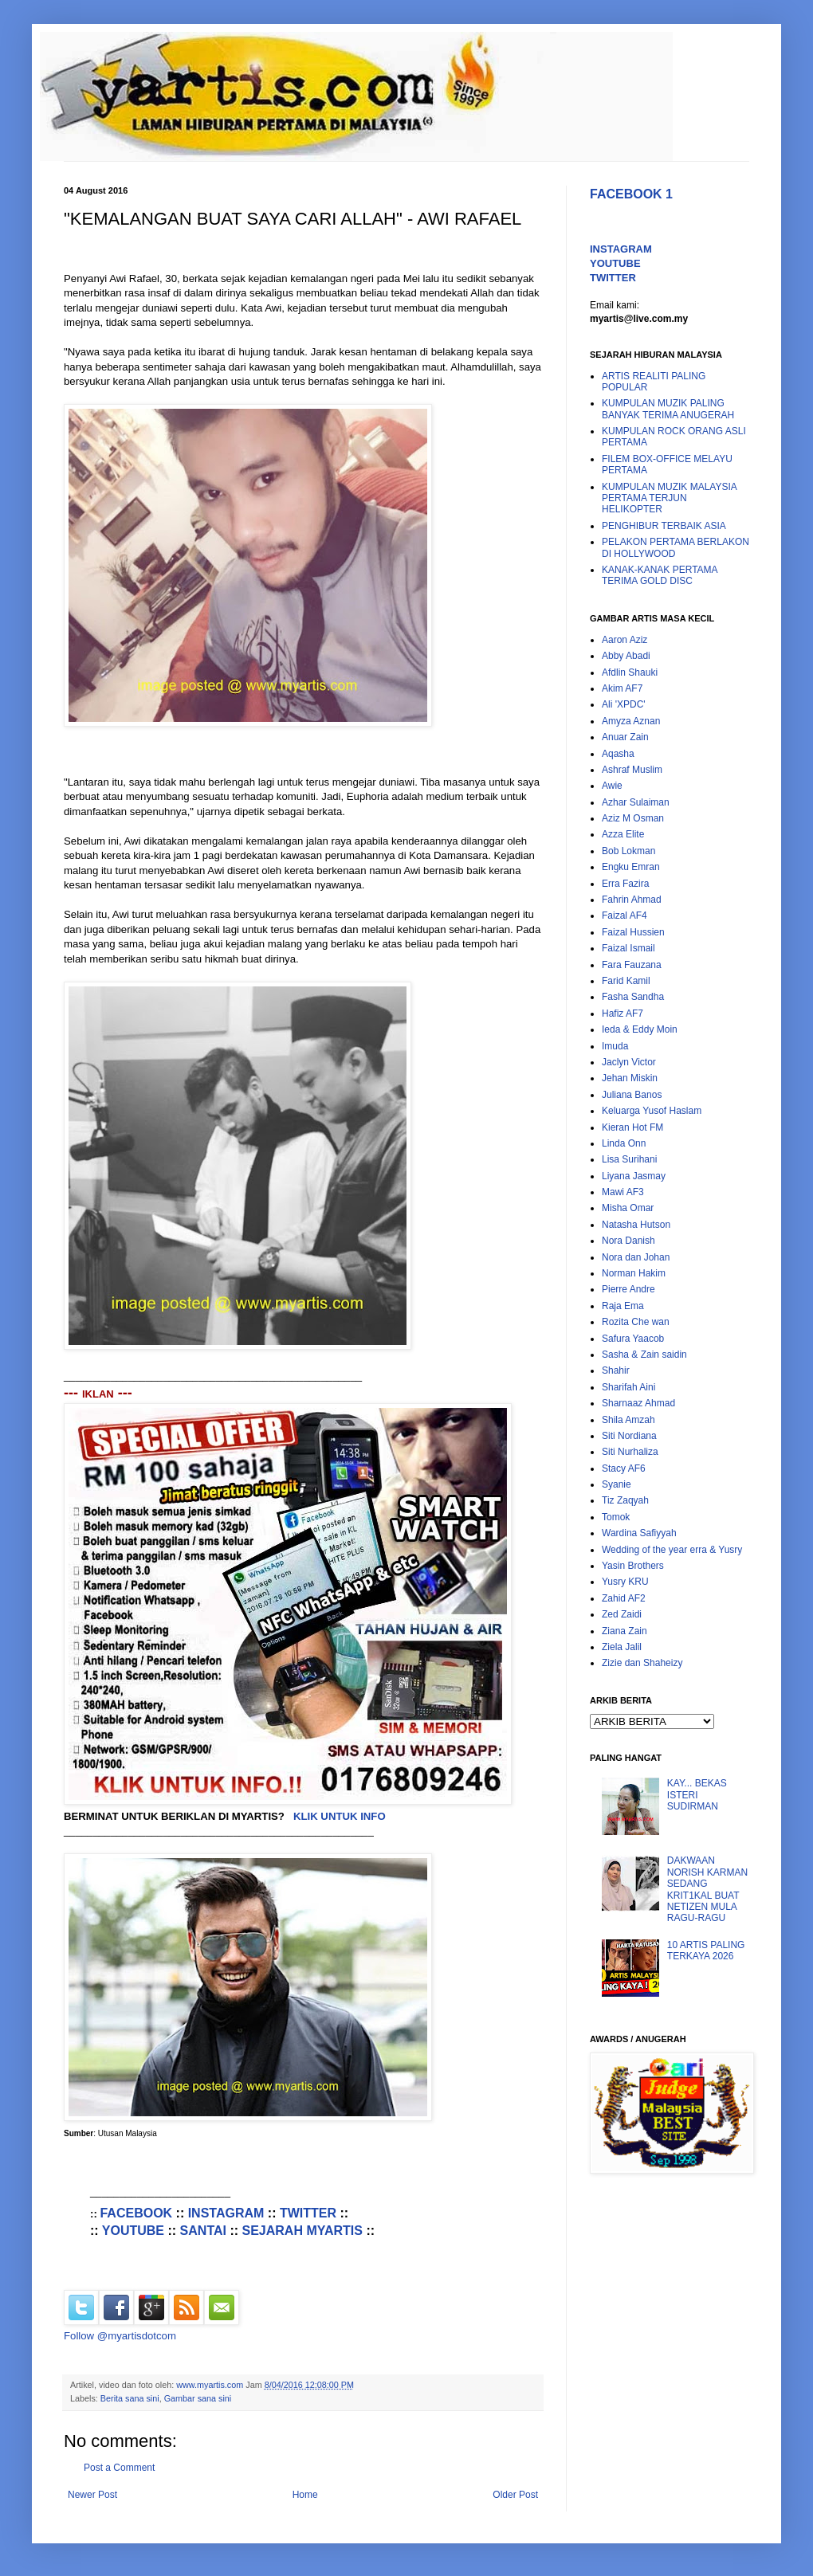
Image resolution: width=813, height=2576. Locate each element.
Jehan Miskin (630, 1078)
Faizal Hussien (633, 932)
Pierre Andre (628, 1289)
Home (305, 2494)
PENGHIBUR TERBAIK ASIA (664, 525)
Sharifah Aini (628, 1387)
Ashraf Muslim (632, 769)
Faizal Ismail (628, 948)
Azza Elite (623, 834)
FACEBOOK (136, 2213)
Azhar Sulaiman (636, 802)
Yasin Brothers (633, 1565)
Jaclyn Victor (629, 1062)
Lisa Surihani (629, 1159)
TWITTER (308, 2213)
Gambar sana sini (198, 2398)
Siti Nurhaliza (630, 1451)
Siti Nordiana (629, 1435)
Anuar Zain (625, 737)
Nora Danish (628, 1240)
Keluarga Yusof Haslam (651, 1110)
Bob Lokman (628, 851)
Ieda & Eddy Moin (640, 1029)
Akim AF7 (622, 688)
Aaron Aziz (624, 639)
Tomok (616, 1517)
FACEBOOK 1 (631, 194)
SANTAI (203, 2230)
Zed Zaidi (622, 1614)
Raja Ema (623, 1306)
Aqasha (618, 753)
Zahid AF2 (624, 1598)
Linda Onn (624, 1143)
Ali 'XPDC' (624, 704)
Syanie (616, 1484)
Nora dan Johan (636, 1257)
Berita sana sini (129, 2398)
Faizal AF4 (624, 915)
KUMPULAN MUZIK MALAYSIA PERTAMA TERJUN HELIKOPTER (669, 498)
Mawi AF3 (623, 1192)
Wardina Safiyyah (639, 1533)
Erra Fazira (625, 883)
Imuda (615, 1046)
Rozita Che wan (636, 1321)
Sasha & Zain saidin (644, 1354)
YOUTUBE (133, 2230)
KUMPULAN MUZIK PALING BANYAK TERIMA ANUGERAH (668, 409)
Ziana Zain (624, 1631)
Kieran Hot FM (632, 1127)
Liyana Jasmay (634, 1176)
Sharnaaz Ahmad (638, 1403)
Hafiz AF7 (622, 1013)
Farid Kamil (626, 980)
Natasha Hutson (636, 1224)
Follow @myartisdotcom (120, 2336)
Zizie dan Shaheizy (642, 1662)
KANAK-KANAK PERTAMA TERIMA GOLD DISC (659, 575)
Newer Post (92, 2494)
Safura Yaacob (633, 1338)
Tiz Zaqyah (625, 1500)
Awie (612, 785)
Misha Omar (628, 1208)
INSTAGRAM (226, 2213)
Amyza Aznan (631, 721)
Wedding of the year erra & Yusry (672, 1549)
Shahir (616, 1370)
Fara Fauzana (632, 964)
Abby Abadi (626, 655)
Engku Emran (631, 866)
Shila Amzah (628, 1419)
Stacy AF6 (624, 1468)
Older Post (515, 2494)
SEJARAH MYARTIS (302, 2230)
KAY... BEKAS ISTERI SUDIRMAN (697, 1795)
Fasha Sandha (633, 996)
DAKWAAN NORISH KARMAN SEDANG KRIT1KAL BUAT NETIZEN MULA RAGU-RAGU (707, 1889)
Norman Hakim (634, 1273)
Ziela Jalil (622, 1647)
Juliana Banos (632, 1094)
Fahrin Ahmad (632, 899)
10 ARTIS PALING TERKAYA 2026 (706, 1950)
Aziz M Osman (633, 818)
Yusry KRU (625, 1581)
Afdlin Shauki (630, 672)
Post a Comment (119, 2467)
